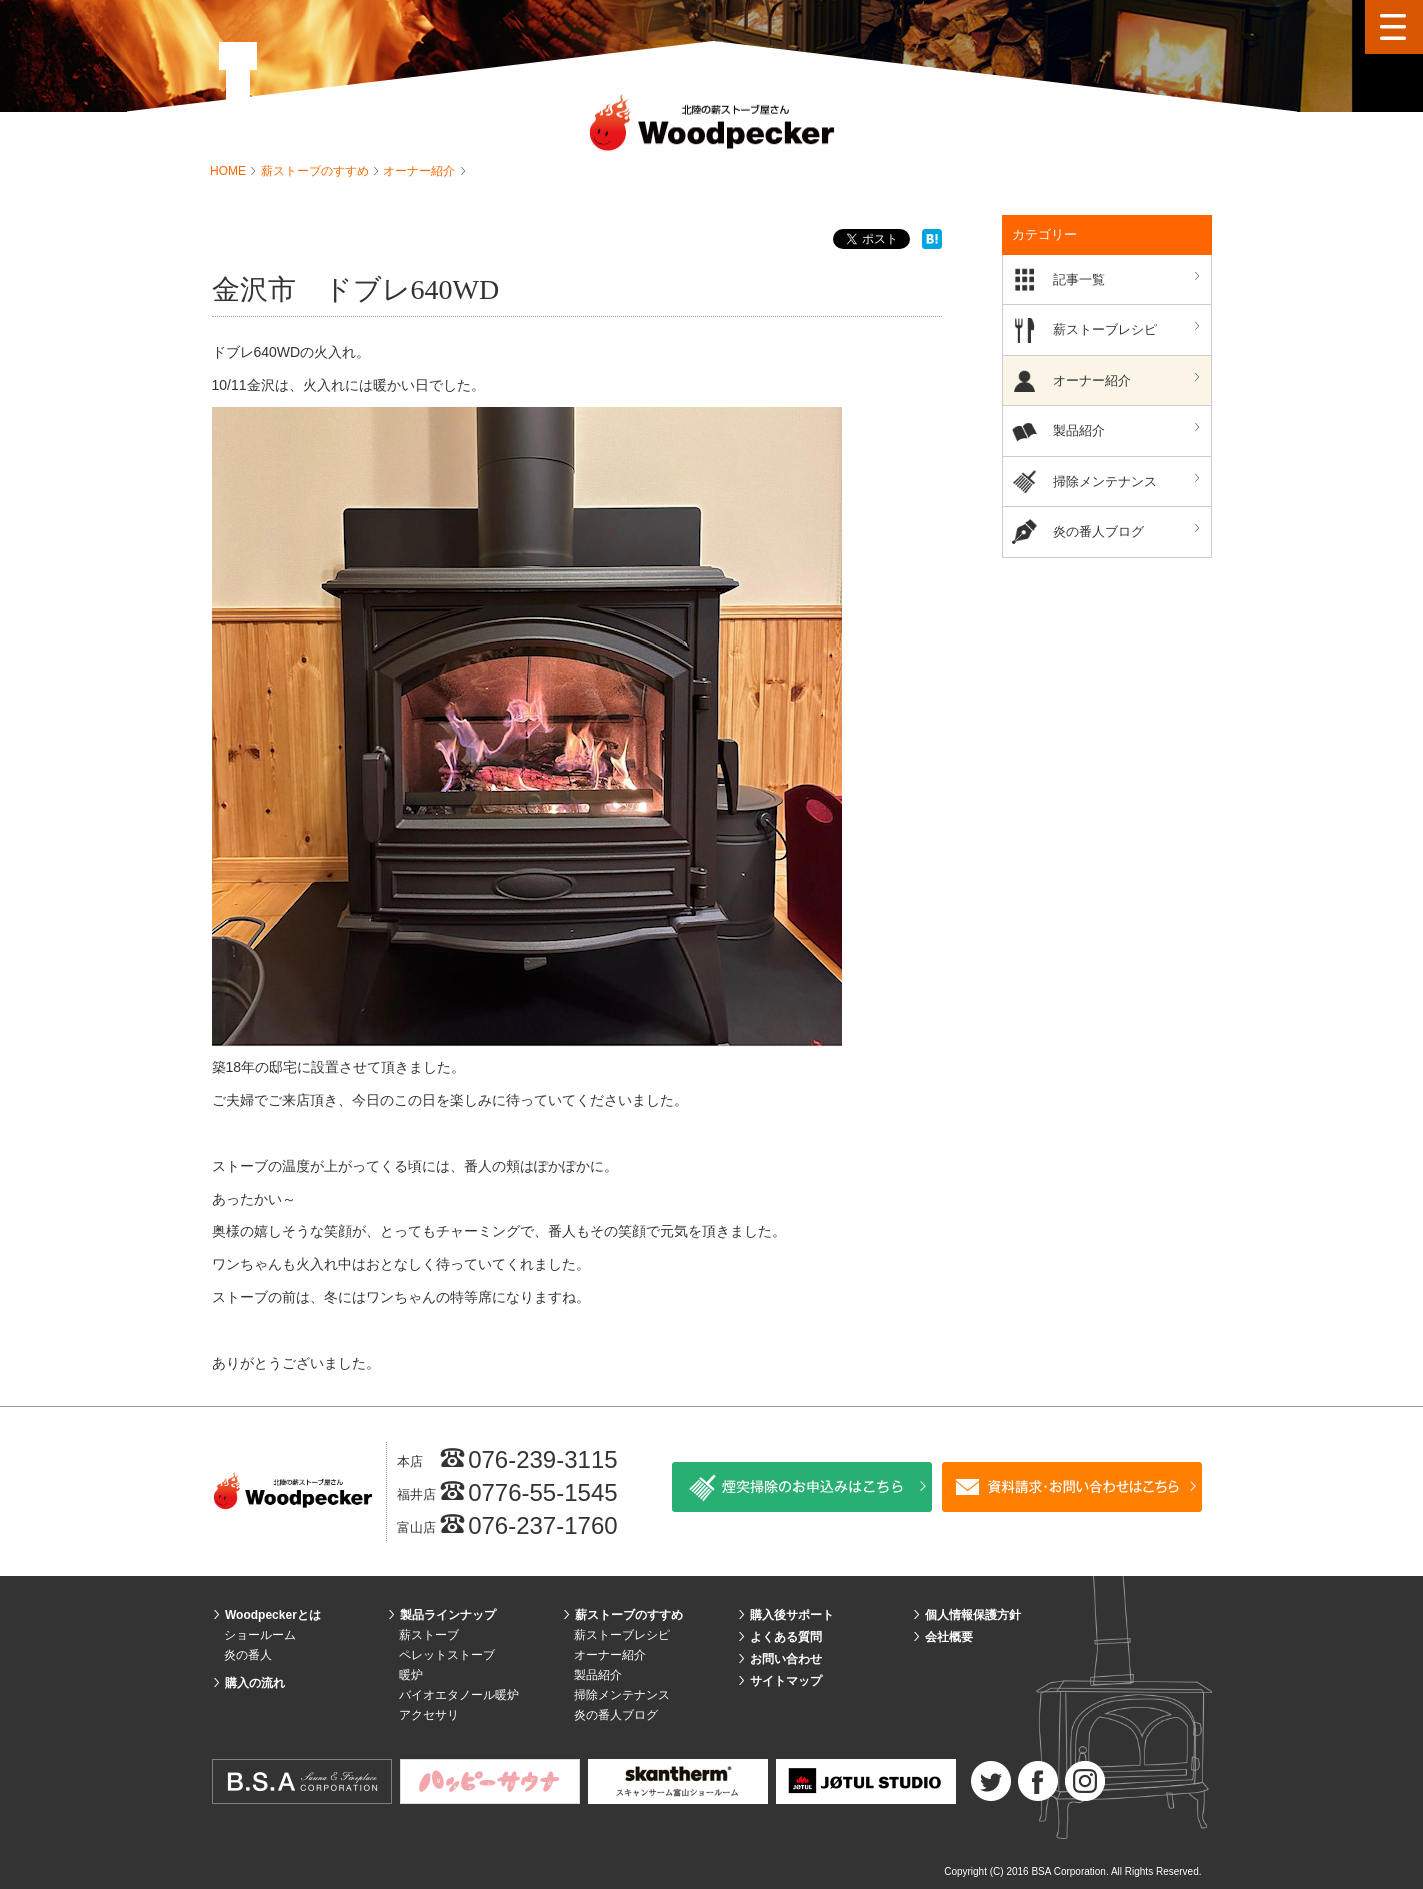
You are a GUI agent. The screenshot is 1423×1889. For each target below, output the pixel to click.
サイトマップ (786, 1681)
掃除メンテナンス (1129, 480)
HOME (229, 171)
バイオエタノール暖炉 (459, 1695)
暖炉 (411, 1675)
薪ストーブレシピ (1129, 328)
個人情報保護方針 (973, 1615)
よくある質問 (786, 1637)
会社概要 (949, 1637)
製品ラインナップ (448, 1615)
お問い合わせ (786, 1659)
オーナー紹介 (420, 171)
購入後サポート (792, 1615)
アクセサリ (429, 1715)
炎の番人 (248, 1655)
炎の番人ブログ (1129, 530)
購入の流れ (255, 1683)
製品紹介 (1129, 429)
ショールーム (260, 1635)
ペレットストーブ (447, 1655)
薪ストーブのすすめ (316, 171)
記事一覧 (1129, 278)
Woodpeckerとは (273, 1615)
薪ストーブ (429, 1635)
